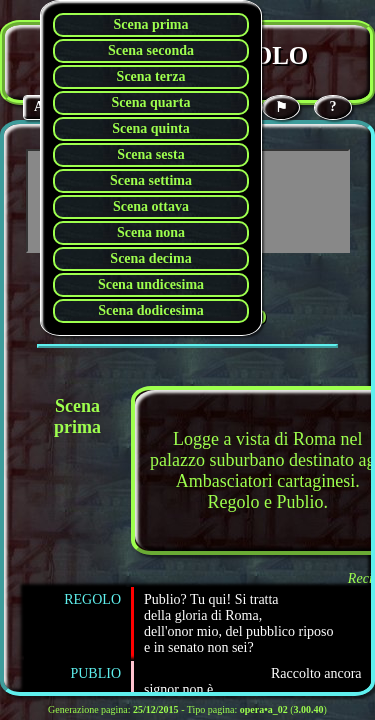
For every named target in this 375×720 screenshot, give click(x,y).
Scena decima (150, 258)
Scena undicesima (151, 284)
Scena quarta (151, 102)
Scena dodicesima (150, 310)
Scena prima (150, 24)
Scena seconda (151, 50)
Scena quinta (150, 128)
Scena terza (151, 76)
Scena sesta (150, 154)
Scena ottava (151, 206)
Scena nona (151, 232)
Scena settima (151, 180)
